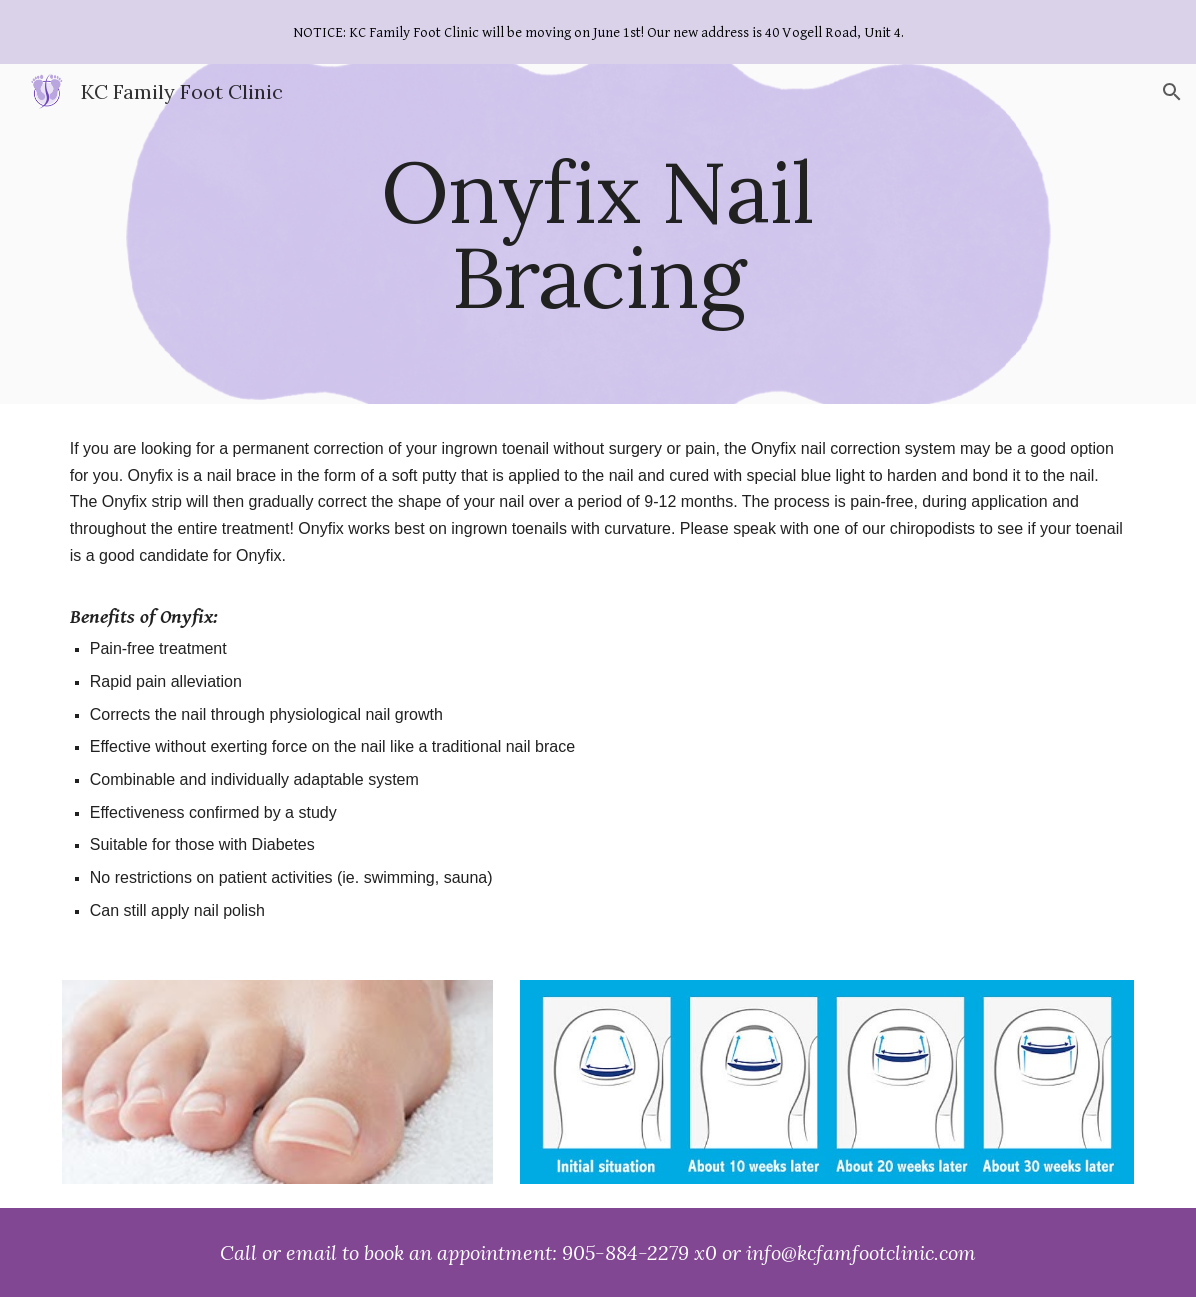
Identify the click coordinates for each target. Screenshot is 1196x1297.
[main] (598, 234)
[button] (1172, 92)
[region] (598, 32)
